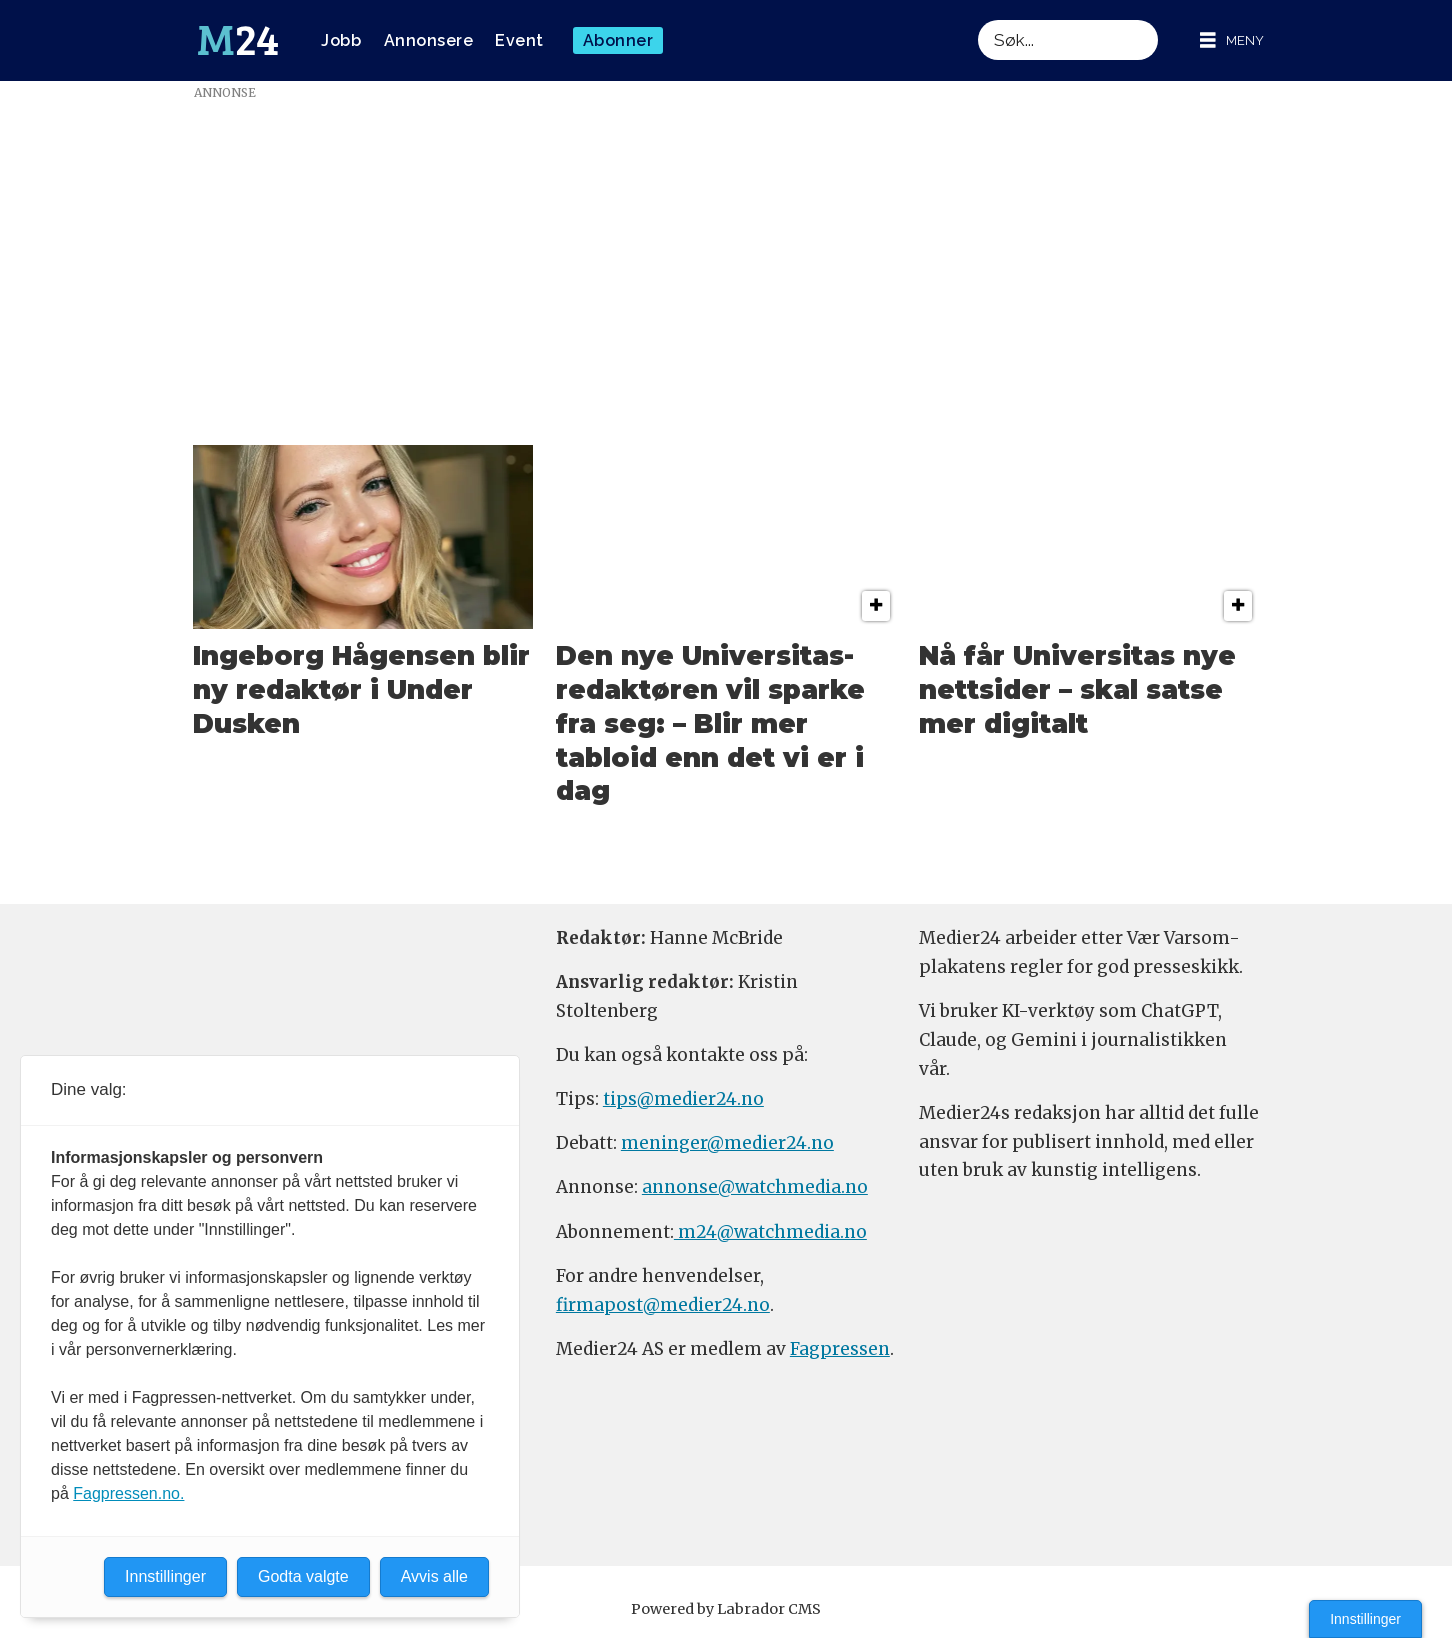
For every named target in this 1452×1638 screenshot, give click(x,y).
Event (519, 40)
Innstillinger (1365, 1619)
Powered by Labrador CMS (726, 1609)
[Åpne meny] (1232, 40)
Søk (977, 19)
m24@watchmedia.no (770, 1232)
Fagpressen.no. (128, 1493)
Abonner (618, 40)
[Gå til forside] (238, 41)
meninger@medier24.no (727, 1143)
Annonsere (429, 40)
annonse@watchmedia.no (755, 1187)
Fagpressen (840, 1349)
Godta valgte (303, 1576)
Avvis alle (434, 1576)
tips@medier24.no (683, 1099)
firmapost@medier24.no (663, 1305)
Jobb (341, 40)
